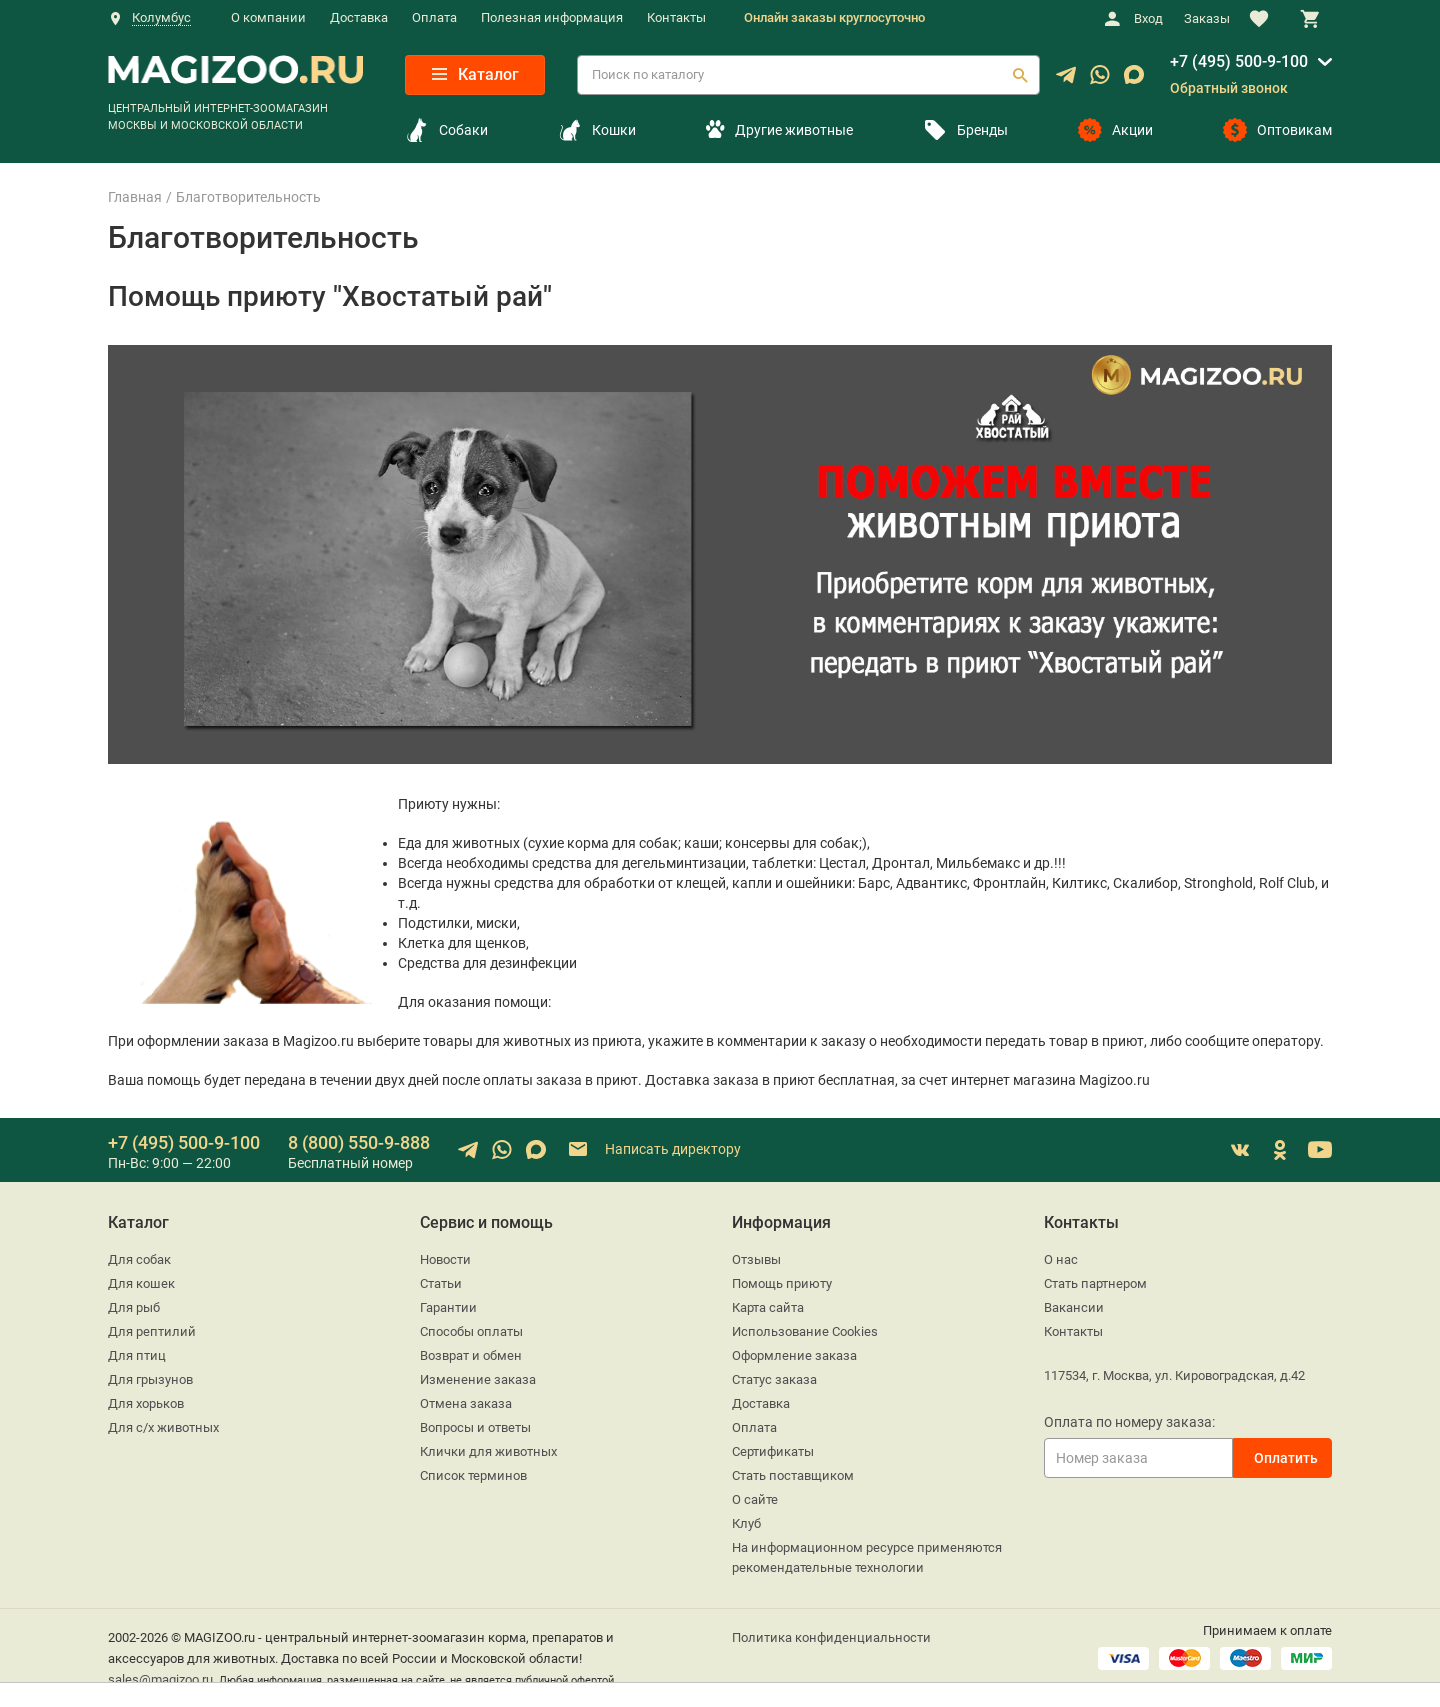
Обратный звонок (1229, 88)
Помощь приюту (782, 1283)
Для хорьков (146, 1403)
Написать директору (653, 1149)
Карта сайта (768, 1307)
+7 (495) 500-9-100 (1239, 61)
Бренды (965, 130)
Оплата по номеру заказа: (1129, 1422)
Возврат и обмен (471, 1355)
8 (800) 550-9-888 (359, 1142)
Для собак (139, 1259)
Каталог (475, 74)
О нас (1061, 1259)
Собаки (446, 130)
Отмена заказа (466, 1403)
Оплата (434, 17)
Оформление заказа (794, 1355)
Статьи (441, 1283)
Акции (1115, 130)
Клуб (746, 1523)
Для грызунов (150, 1379)
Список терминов (473, 1475)
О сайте (755, 1499)
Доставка (359, 17)
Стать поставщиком (793, 1475)
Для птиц (137, 1355)
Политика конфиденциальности (831, 1637)
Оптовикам (1277, 130)
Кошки (597, 130)
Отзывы (756, 1259)
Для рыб (134, 1307)
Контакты (676, 17)
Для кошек (141, 1283)
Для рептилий (152, 1331)
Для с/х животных (163, 1427)
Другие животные (779, 130)
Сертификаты (773, 1451)
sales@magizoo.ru (160, 1679)
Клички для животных (488, 1451)
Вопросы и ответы (475, 1427)
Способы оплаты (471, 1331)
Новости (445, 1259)
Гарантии (448, 1307)
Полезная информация (552, 17)
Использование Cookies (805, 1331)
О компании (268, 17)
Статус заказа (774, 1379)
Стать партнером (1095, 1283)
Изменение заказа (478, 1379)
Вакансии (1074, 1307)
